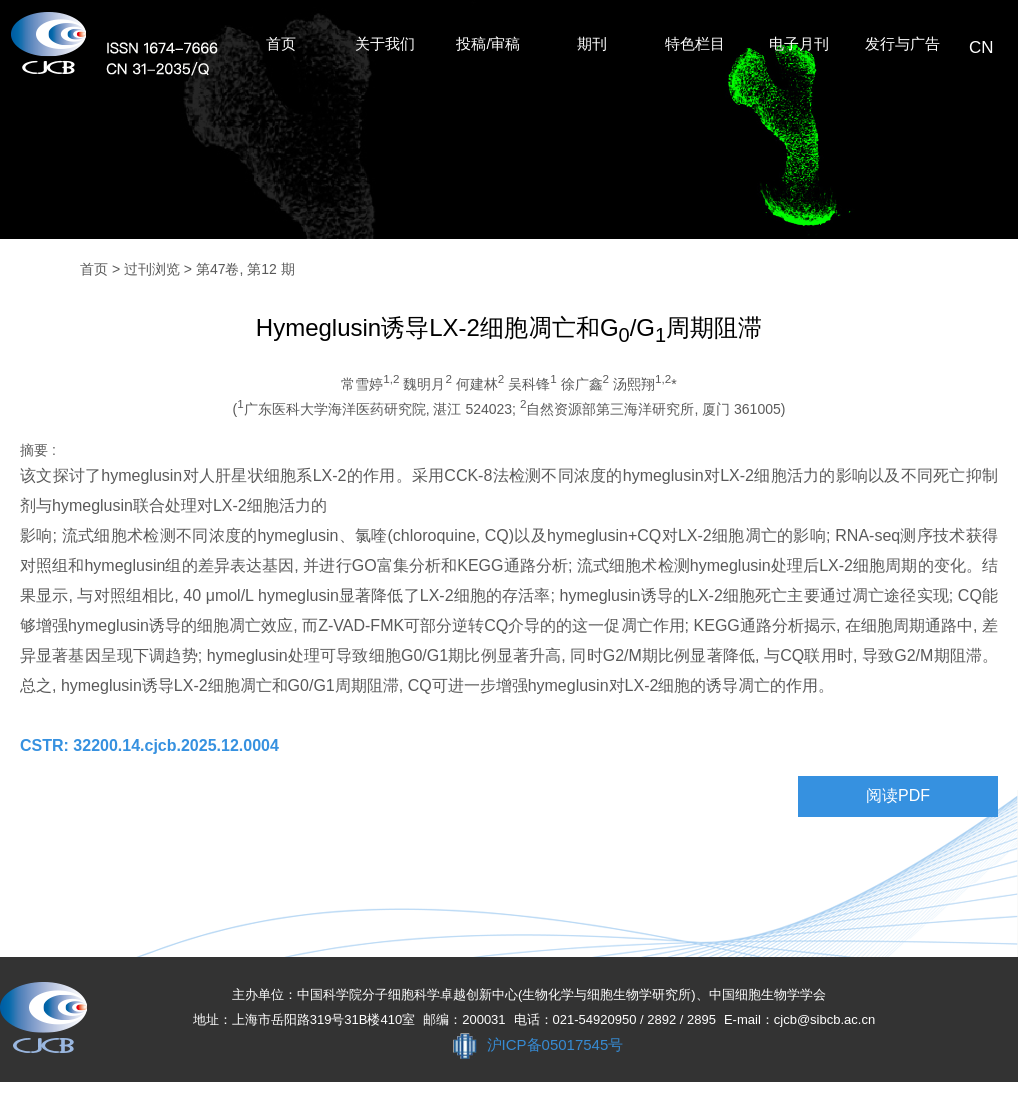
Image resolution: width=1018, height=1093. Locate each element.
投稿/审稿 (488, 44)
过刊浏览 (152, 269)
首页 (281, 44)
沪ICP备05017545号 (555, 1044)
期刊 (592, 44)
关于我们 (385, 44)
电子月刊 (799, 44)
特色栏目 (695, 44)
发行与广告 (902, 44)
